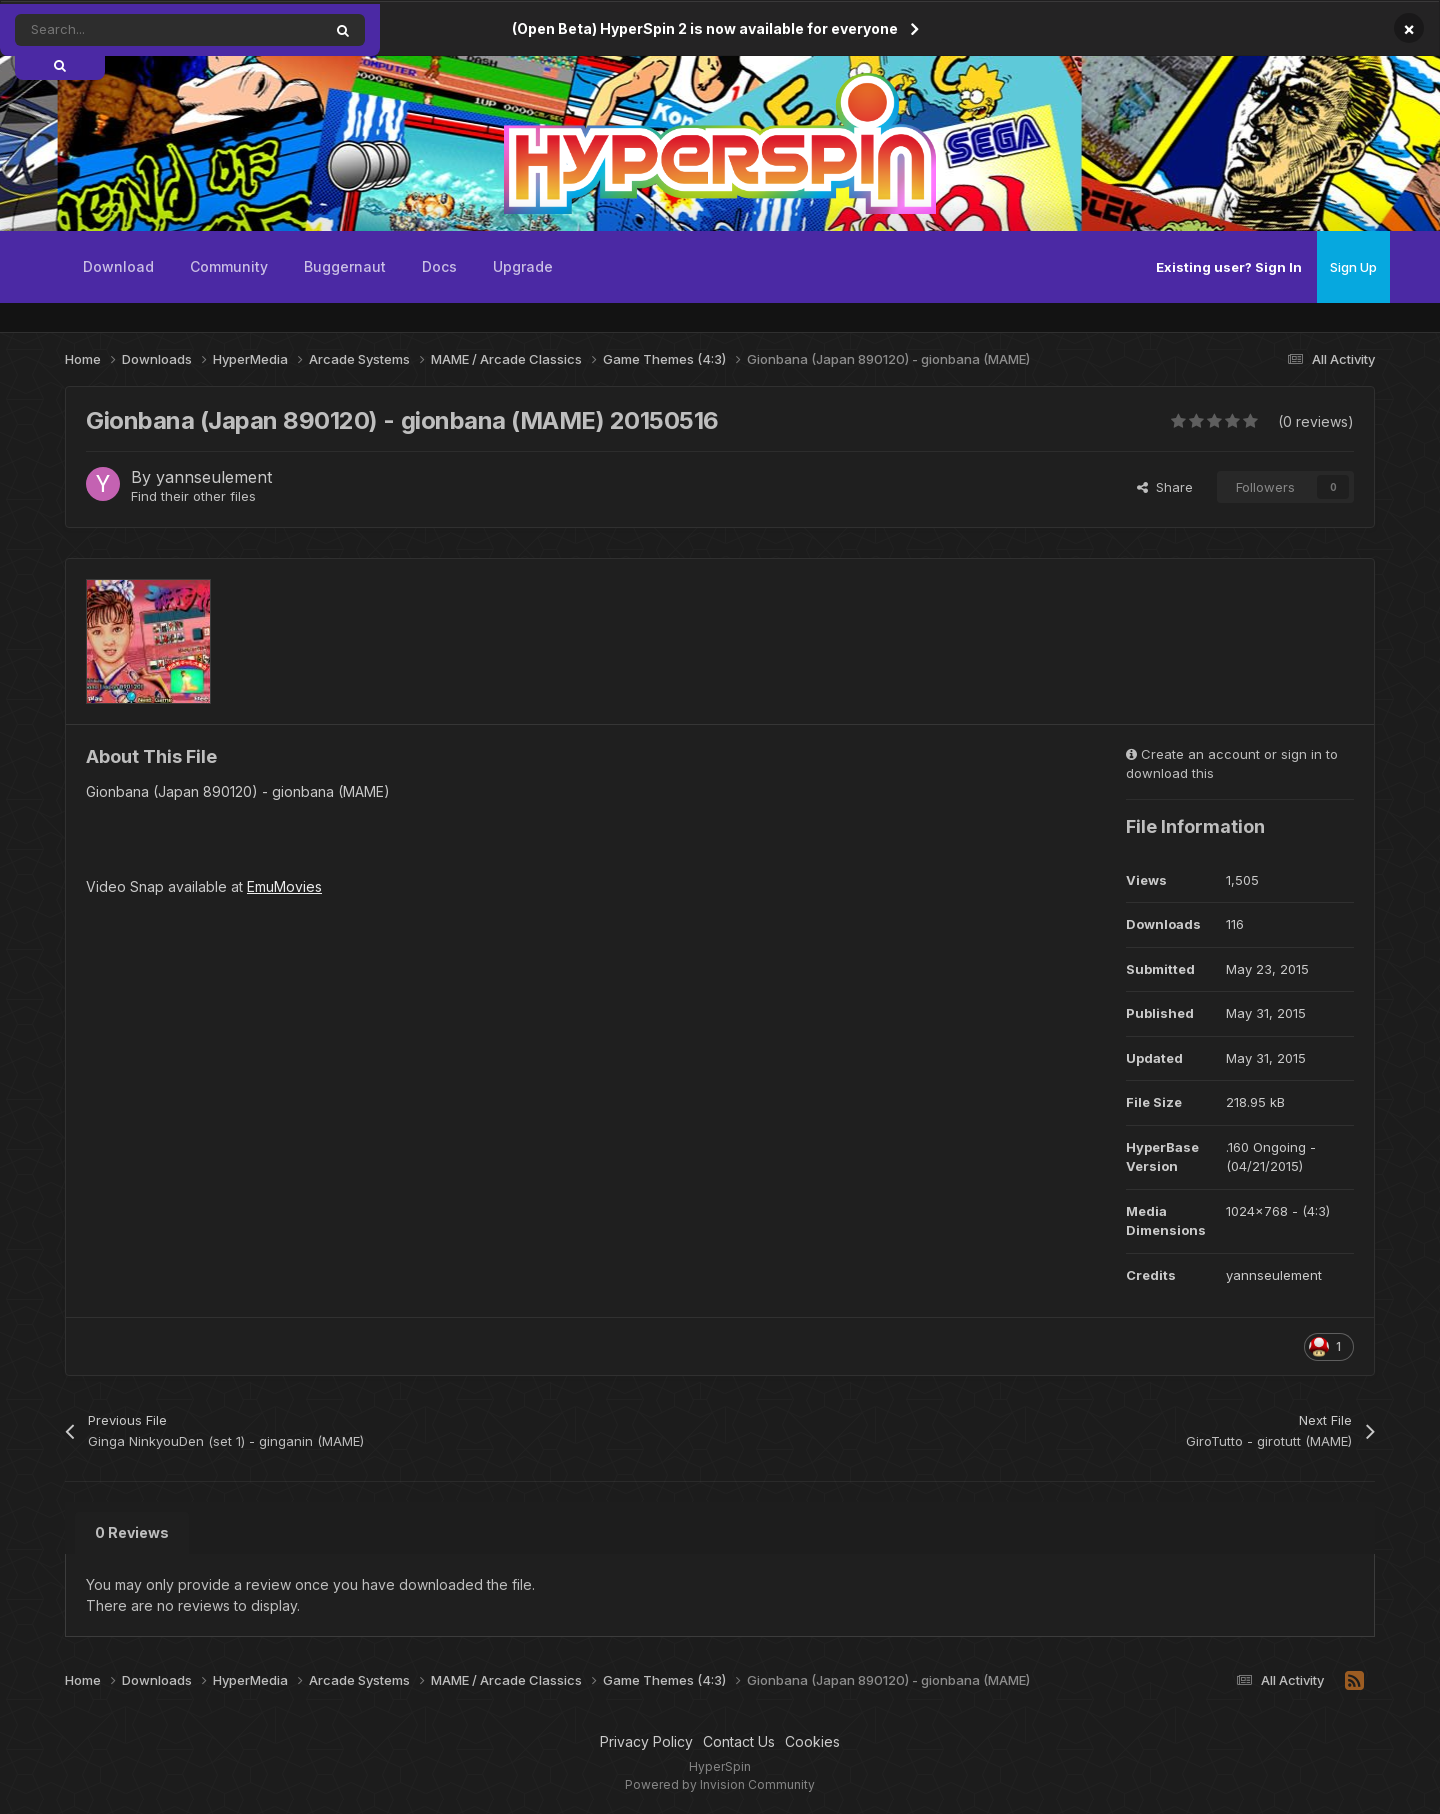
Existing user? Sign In (1229, 267)
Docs (439, 266)
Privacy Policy (646, 1741)
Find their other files (193, 496)
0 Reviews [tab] (132, 1532)
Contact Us (739, 1741)
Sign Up (1353, 267)
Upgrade (523, 266)
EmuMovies (284, 886)
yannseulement (214, 477)
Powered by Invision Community (720, 1784)
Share (1165, 487)
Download (118, 266)
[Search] (123, 30)
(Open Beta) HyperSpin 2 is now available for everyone (705, 28)
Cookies (812, 1741)
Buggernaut (345, 266)
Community (229, 266)
